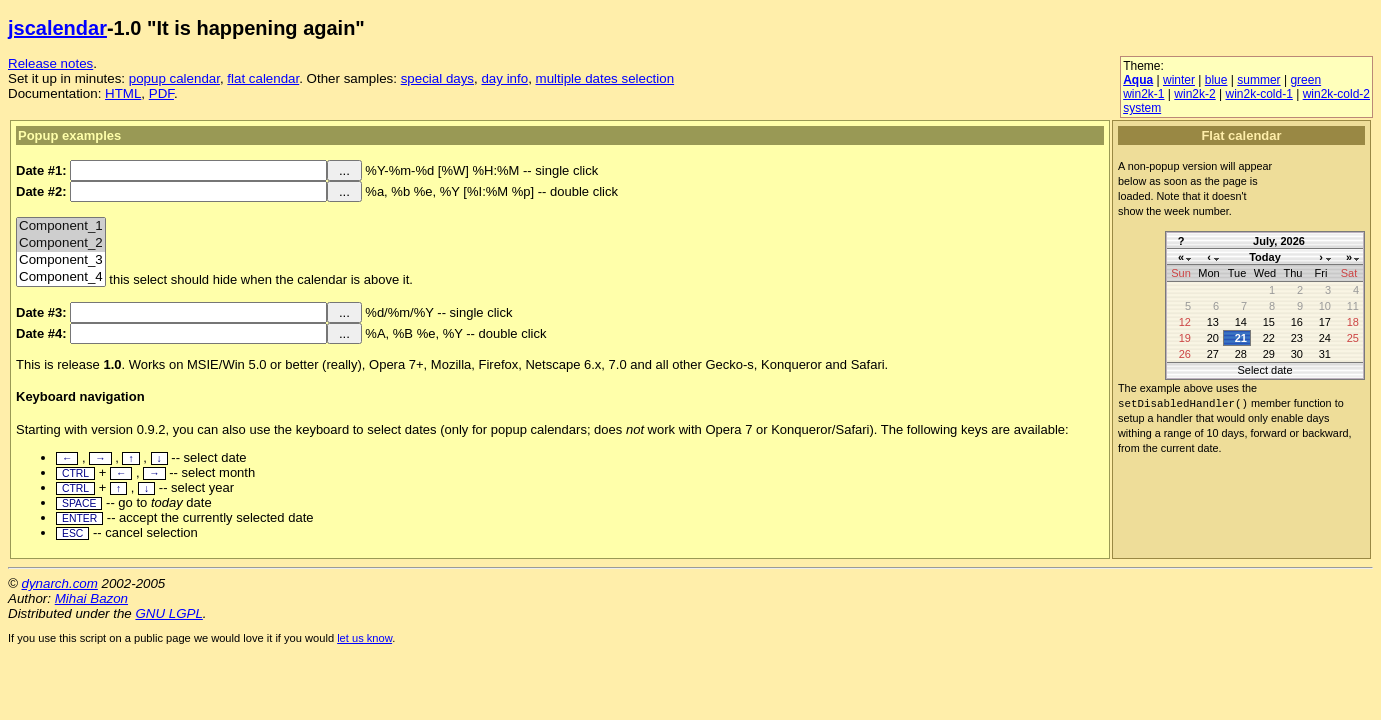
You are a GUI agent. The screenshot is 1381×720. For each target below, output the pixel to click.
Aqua (1138, 80)
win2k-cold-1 (1258, 94)
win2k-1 (1143, 94)
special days (437, 78)
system (1142, 108)
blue (1216, 80)
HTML (123, 93)
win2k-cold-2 (1336, 94)
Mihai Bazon (91, 598)
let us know (364, 638)
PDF (161, 93)
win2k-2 (1194, 94)
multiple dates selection (605, 78)
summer (1258, 80)
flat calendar (263, 78)
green (1305, 80)
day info (504, 78)
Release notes (50, 63)
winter (1179, 80)
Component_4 (61, 277)
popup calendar (174, 78)
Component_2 (61, 243)
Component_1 (61, 226)
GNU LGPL (168, 613)
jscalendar (57, 28)
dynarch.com (60, 583)
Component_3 (61, 260)
